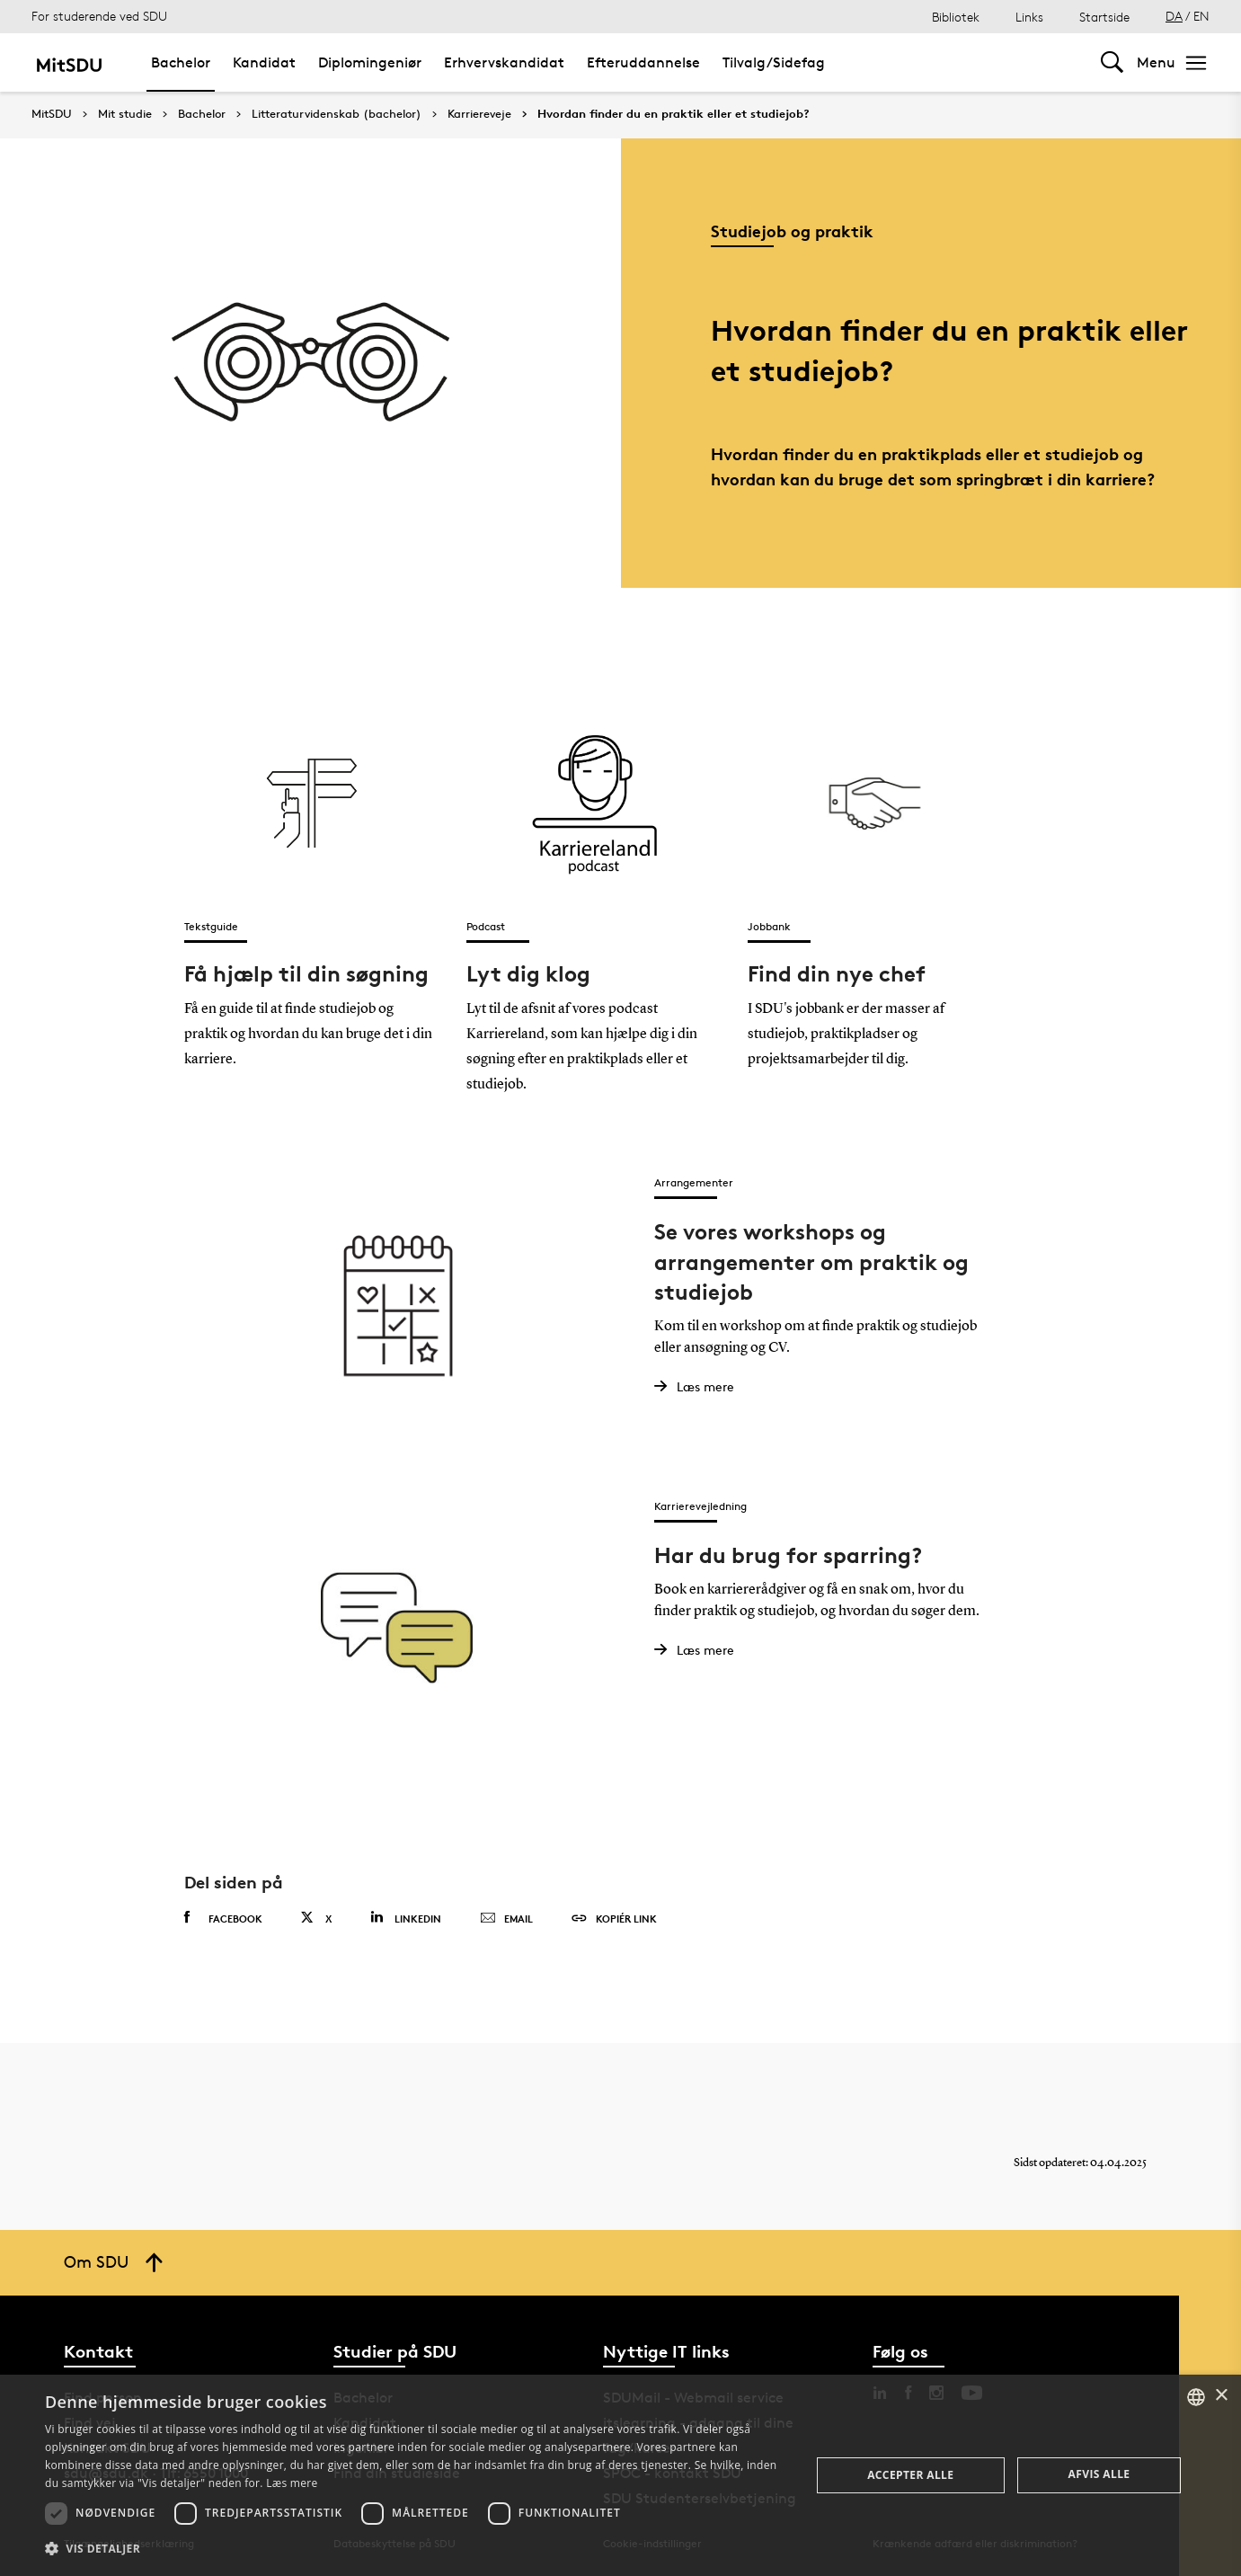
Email (506, 1919)
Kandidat (264, 62)
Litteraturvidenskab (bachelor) (336, 114)
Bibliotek (956, 16)
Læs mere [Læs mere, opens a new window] (291, 2483)
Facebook (223, 1918)
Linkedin (405, 1917)
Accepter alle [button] (910, 2475)
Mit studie (125, 114)
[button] (416, 2549)
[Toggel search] (1112, 62)
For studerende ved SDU (99, 15)
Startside (1104, 16)
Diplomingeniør (369, 62)
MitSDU (51, 114)
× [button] (1221, 2396)
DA (1174, 15)
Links (1029, 16)
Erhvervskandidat (504, 62)
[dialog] (620, 2475)
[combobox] (1196, 2397)
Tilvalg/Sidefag (773, 62)
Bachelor (180, 62)
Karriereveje (479, 114)
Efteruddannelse (643, 62)
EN (1201, 15)
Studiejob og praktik (792, 230)
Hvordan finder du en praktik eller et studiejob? (673, 114)
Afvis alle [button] (1099, 2474)
